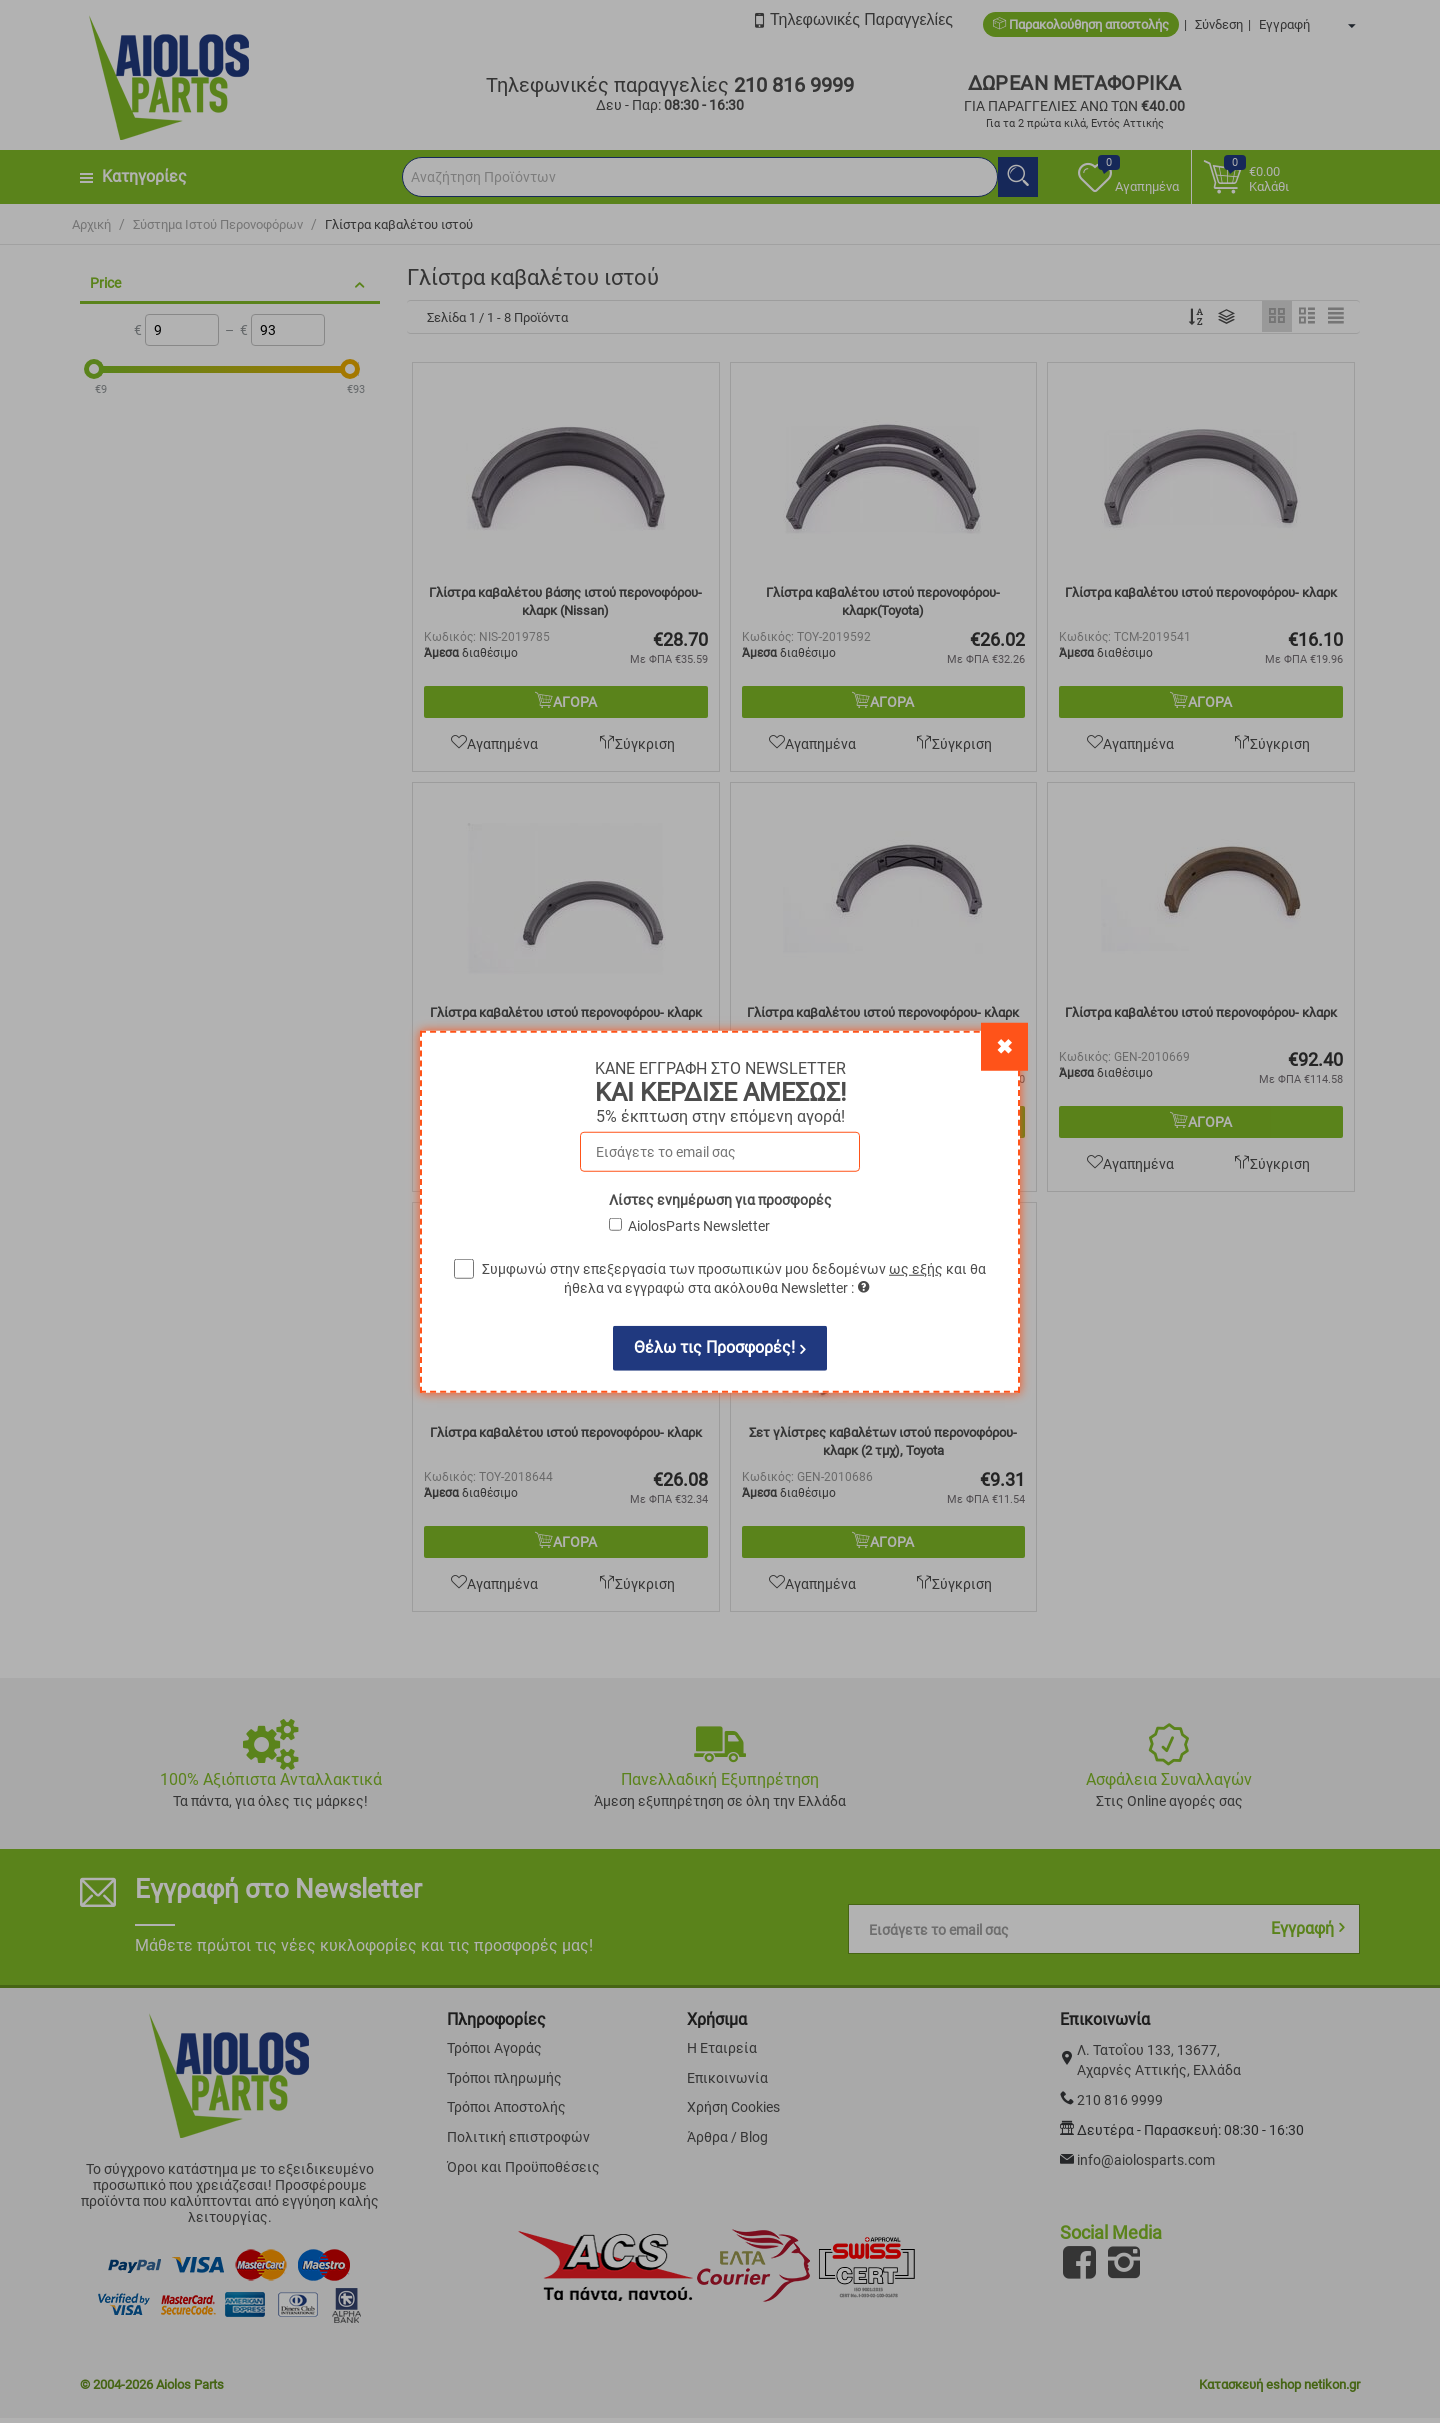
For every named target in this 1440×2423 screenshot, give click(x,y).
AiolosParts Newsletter (699, 1225)
